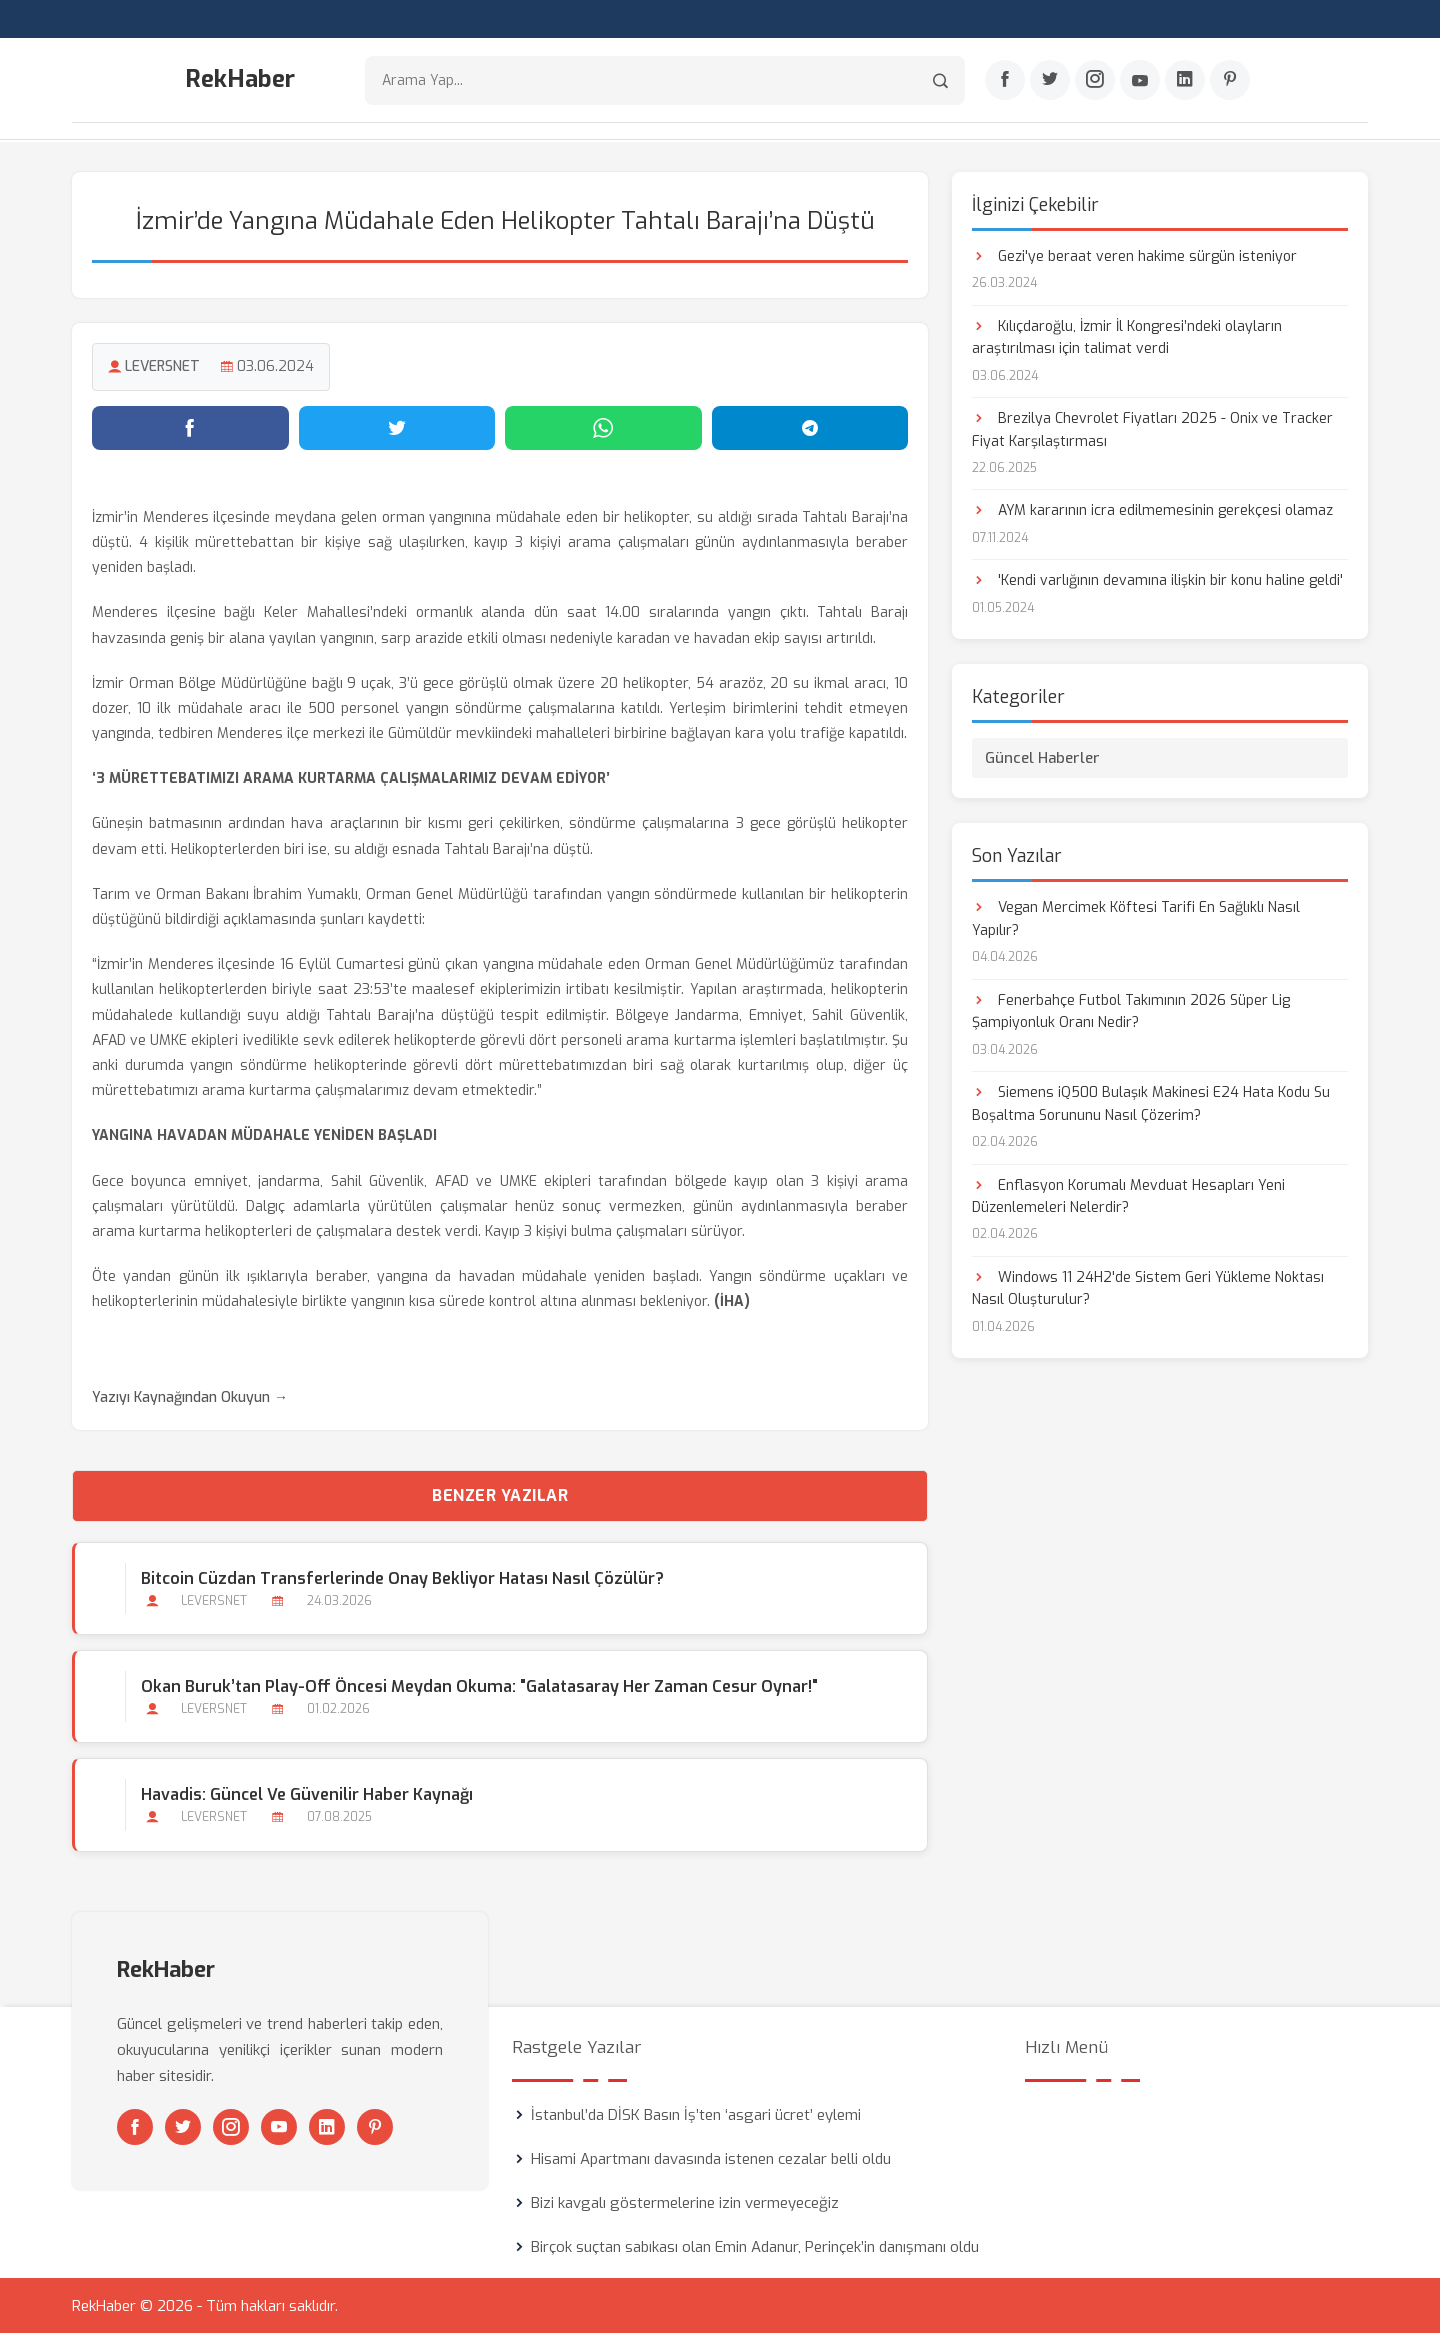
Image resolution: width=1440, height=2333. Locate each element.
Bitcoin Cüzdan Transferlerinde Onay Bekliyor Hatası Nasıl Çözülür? (402, 1577)
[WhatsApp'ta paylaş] (603, 427)
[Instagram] (1095, 81)
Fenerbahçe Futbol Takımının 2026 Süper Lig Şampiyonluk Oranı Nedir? (1131, 1010)
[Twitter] (1050, 81)
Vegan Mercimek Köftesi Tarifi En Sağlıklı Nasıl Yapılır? (1136, 918)
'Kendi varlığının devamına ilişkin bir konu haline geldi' (1157, 580)
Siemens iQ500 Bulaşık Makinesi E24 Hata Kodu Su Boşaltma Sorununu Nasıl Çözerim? (1151, 1102)
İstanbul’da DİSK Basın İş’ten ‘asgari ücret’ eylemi (696, 2114)
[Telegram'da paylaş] (810, 427)
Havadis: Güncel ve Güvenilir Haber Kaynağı (307, 1794)
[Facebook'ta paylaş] (190, 427)
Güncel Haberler (1042, 758)
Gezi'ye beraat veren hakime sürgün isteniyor (1134, 255)
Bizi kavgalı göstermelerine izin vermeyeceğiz (685, 2202)
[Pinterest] (1230, 81)
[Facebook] (1005, 81)
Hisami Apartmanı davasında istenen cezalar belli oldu (711, 2158)
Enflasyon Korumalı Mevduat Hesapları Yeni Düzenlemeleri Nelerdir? (1128, 1195)
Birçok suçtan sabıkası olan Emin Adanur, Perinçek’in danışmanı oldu (755, 2246)
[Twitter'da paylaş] (397, 427)
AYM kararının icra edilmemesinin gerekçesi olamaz (1152, 510)
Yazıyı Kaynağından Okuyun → (190, 1396)
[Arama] (940, 80)
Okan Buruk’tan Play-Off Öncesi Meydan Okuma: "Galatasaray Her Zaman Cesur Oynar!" (479, 1685)
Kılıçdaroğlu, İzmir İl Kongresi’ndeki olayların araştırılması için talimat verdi (1127, 336)
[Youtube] (1140, 81)
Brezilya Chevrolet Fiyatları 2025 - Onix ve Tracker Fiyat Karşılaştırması (1152, 428)
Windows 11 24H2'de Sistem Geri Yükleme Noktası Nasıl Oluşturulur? (1148, 1287)
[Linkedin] (1185, 81)
